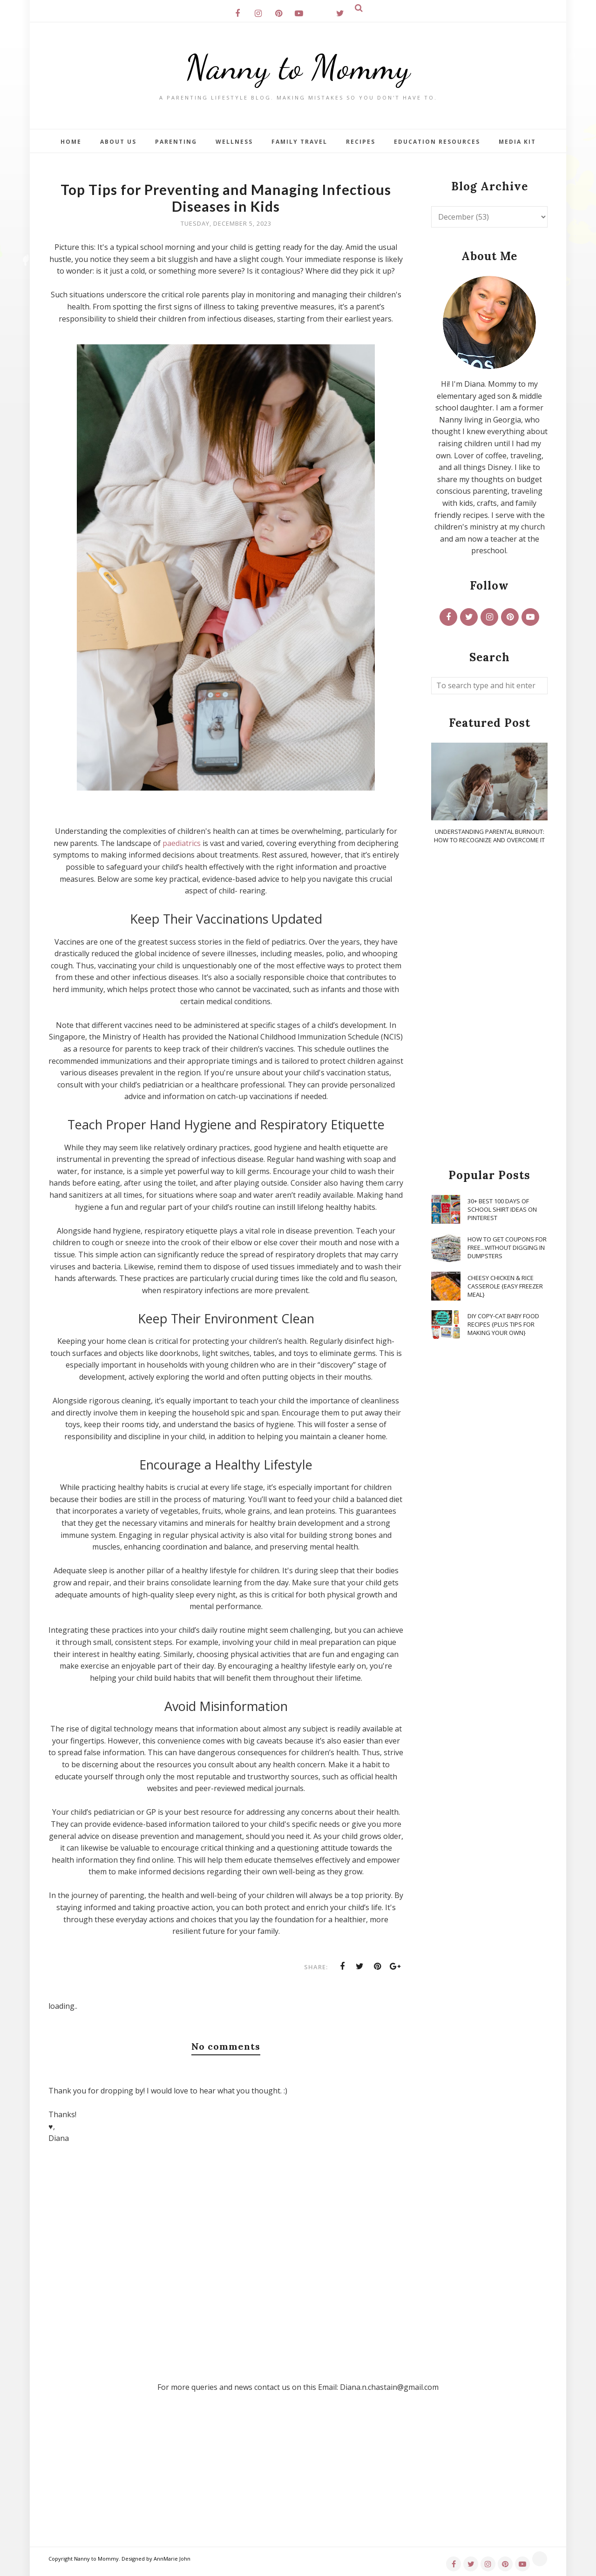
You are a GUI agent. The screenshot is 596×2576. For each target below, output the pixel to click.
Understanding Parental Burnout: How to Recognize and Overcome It (489, 835)
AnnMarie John (172, 2558)
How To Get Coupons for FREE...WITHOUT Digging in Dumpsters (507, 1247)
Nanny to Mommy (298, 67)
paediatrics (182, 843)
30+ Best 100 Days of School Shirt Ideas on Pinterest (502, 1209)
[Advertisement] (489, 1007)
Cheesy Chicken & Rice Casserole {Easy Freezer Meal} (505, 1286)
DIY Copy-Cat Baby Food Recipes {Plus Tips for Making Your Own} (503, 1324)
